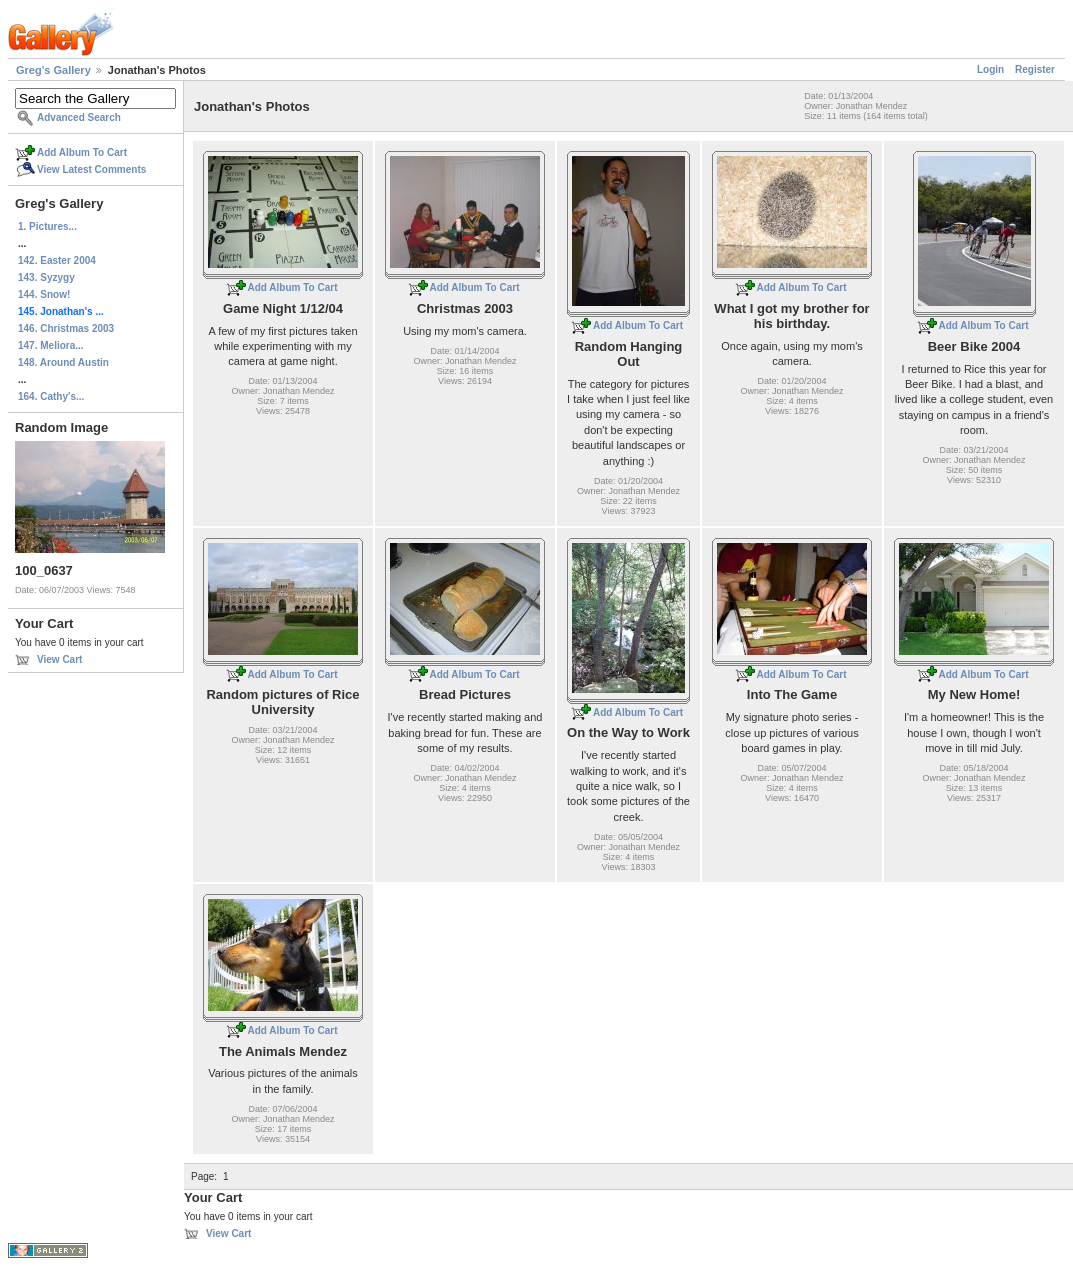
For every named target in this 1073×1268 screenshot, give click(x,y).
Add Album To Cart (82, 152)
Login (990, 69)
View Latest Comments (91, 169)
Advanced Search (79, 117)
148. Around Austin (63, 362)
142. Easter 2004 (57, 260)
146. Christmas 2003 (66, 328)
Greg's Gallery (53, 70)
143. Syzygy (46, 277)
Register (1035, 69)
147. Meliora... (51, 345)
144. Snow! (44, 294)
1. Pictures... (47, 226)
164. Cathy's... (51, 396)
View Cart (59, 659)
